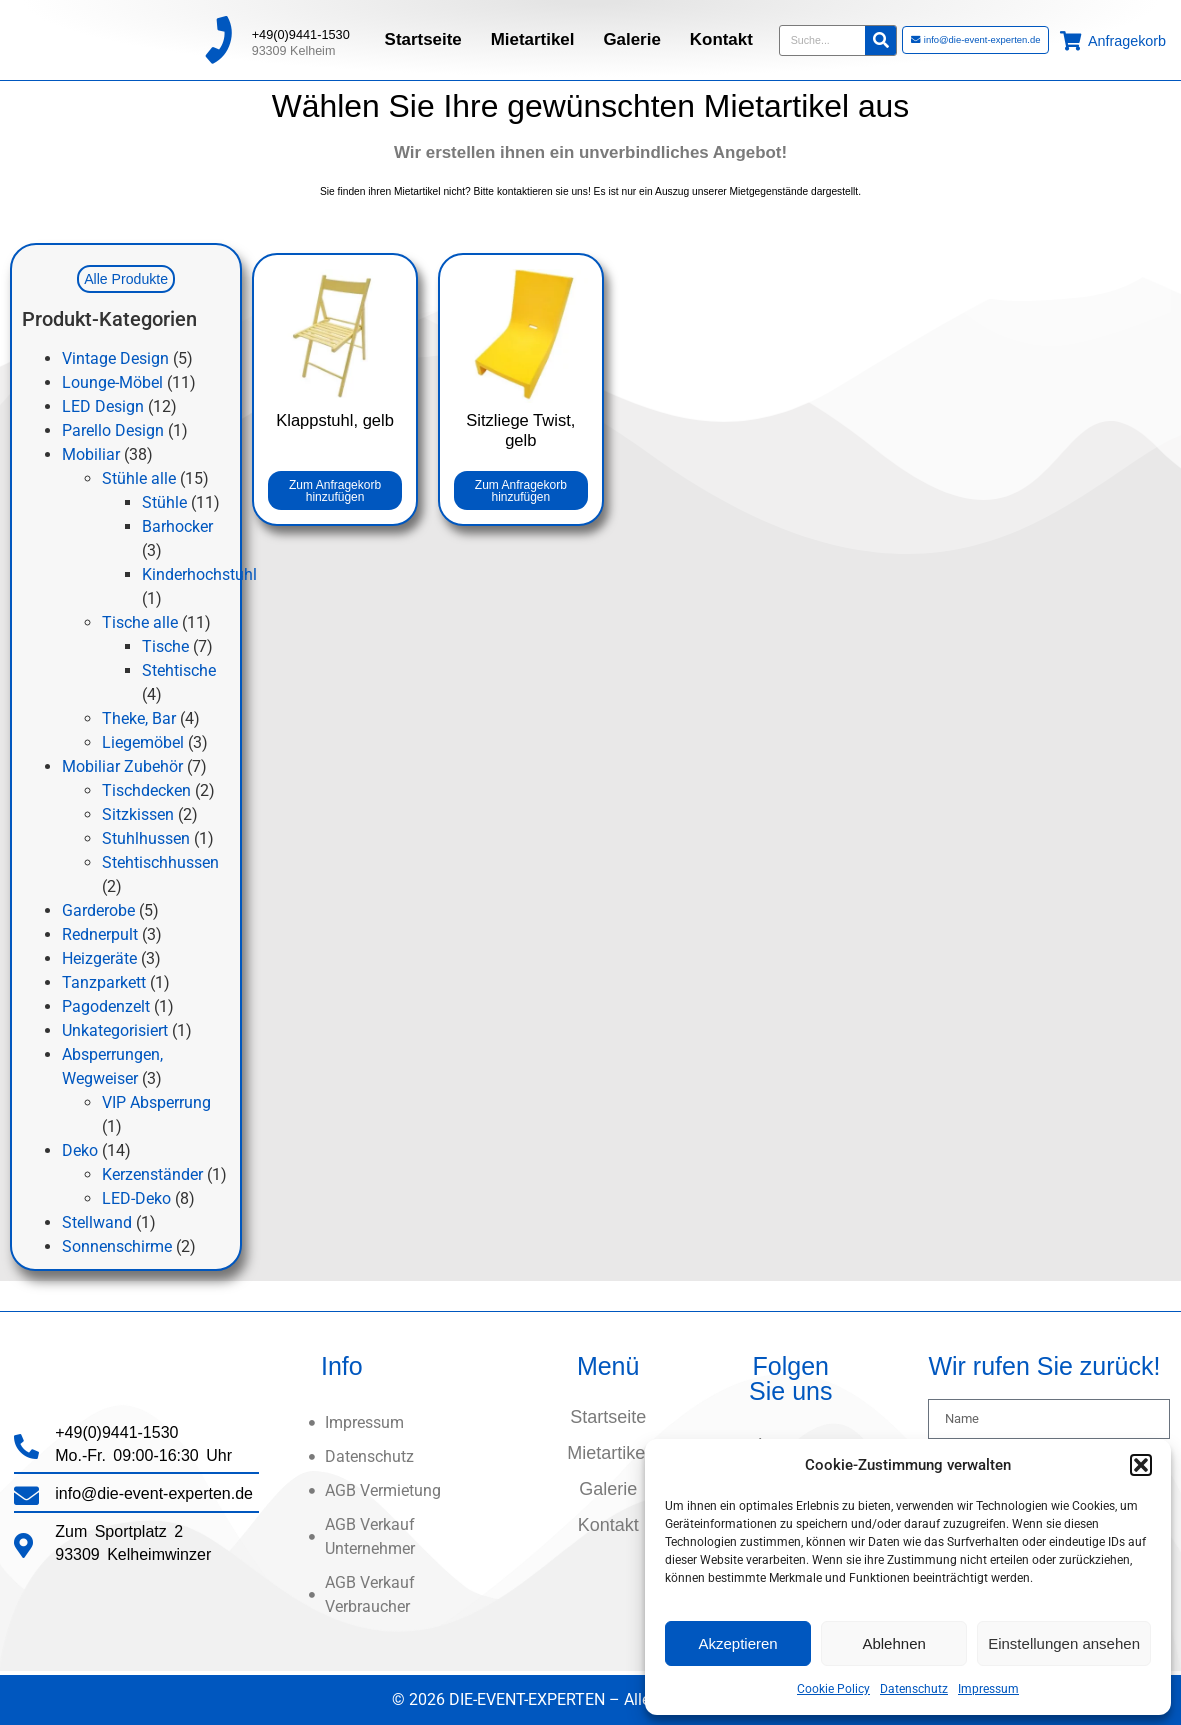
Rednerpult (100, 935)
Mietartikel (533, 35)
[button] (1141, 1465)
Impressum (988, 1689)
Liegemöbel (143, 743)
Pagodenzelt (106, 1007)
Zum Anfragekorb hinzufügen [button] (335, 491)
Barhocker (177, 527)
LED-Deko (136, 1199)
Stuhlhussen (146, 839)
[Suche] (880, 36)
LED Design (103, 407)
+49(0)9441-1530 (301, 30)
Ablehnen (893, 1643)
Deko (80, 1151)
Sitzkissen (138, 815)
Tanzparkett (104, 983)
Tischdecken (146, 791)
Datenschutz (914, 1689)
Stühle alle (139, 479)
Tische (165, 647)
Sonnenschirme (117, 1247)
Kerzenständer (152, 1175)
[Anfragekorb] (1070, 36)
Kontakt (721, 35)
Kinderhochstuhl (199, 575)
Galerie (631, 35)
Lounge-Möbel (112, 383)
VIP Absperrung (156, 1103)
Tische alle (140, 623)
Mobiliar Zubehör (122, 767)
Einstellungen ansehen (1064, 1643)
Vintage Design (115, 359)
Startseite (423, 35)
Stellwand (97, 1223)
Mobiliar (91, 455)
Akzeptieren (737, 1643)
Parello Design (113, 431)
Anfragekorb (1127, 37)
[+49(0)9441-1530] (218, 36)
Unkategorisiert (115, 1031)
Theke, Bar (139, 719)
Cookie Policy (833, 1689)
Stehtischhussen (160, 863)
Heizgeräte (99, 959)
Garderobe (98, 911)
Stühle (164, 503)
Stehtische (179, 671)
